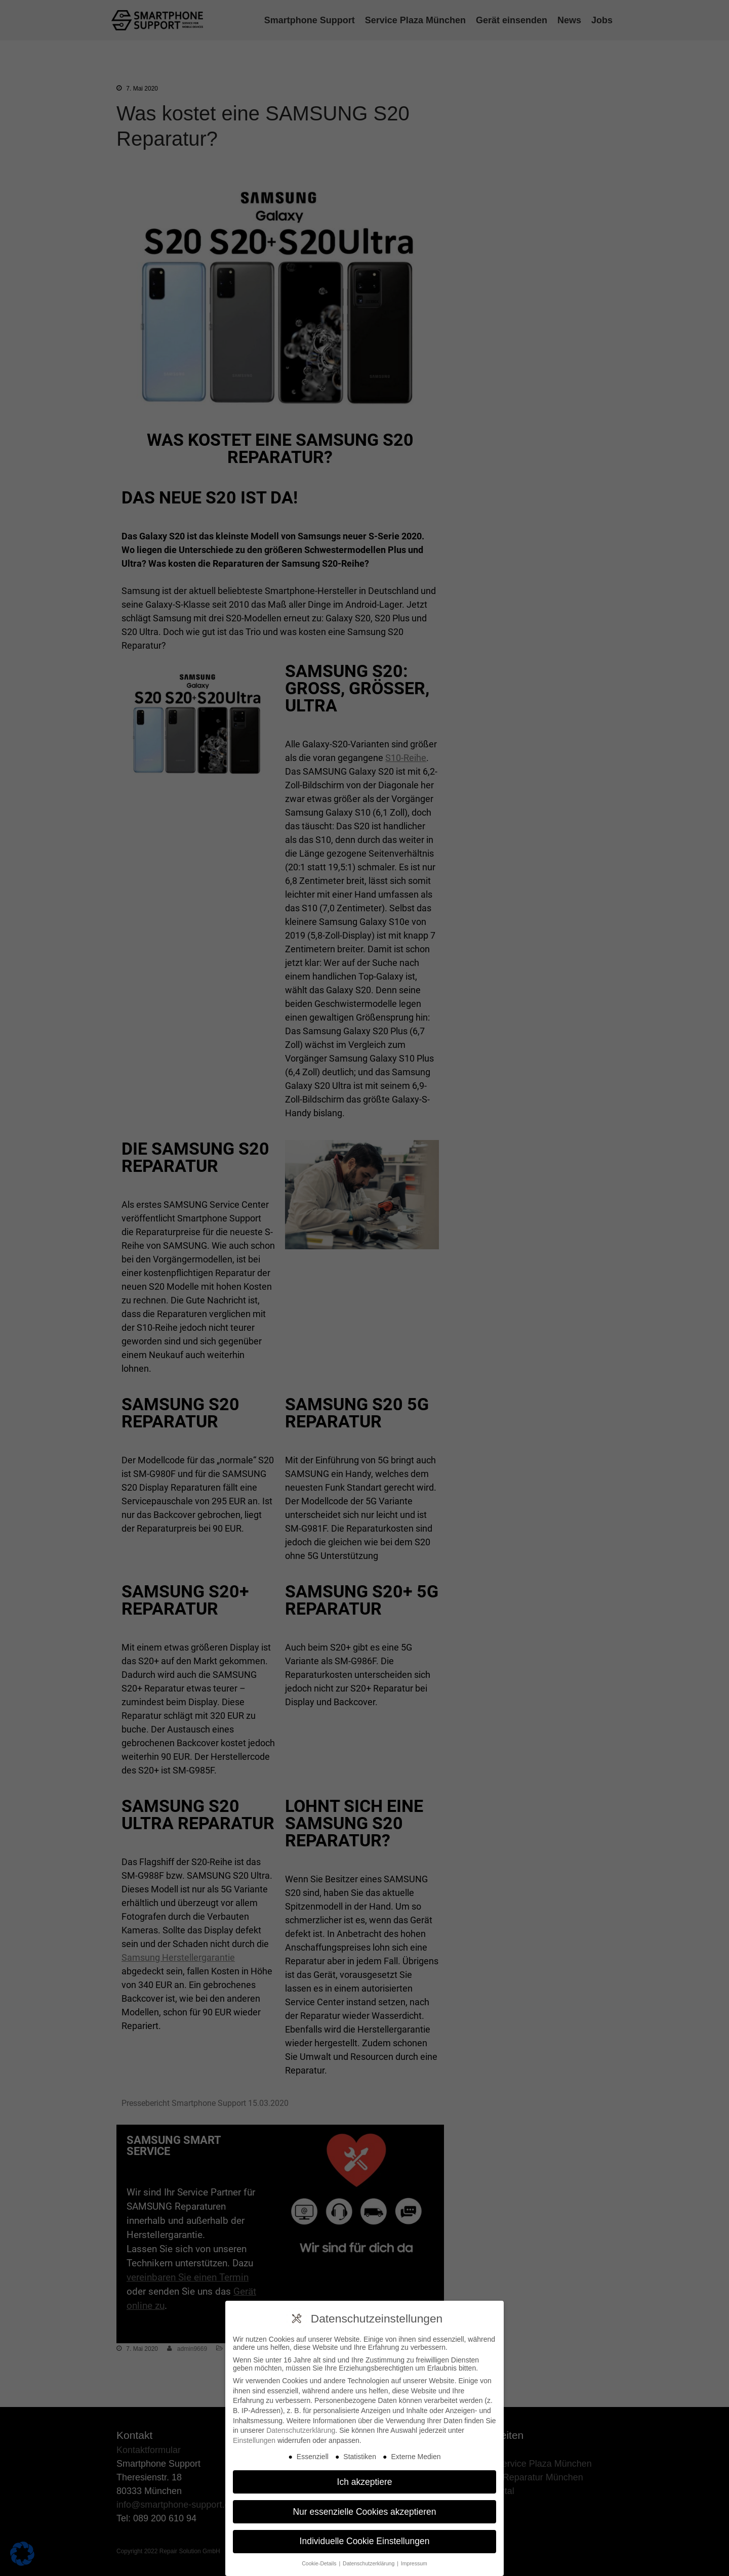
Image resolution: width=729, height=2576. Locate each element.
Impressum (414, 2563)
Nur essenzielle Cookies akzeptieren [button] (364, 2511)
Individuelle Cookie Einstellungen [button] (365, 2541)
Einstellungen (254, 2439)
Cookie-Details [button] (320, 2563)
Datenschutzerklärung (300, 2430)
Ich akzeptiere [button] (364, 2481)
